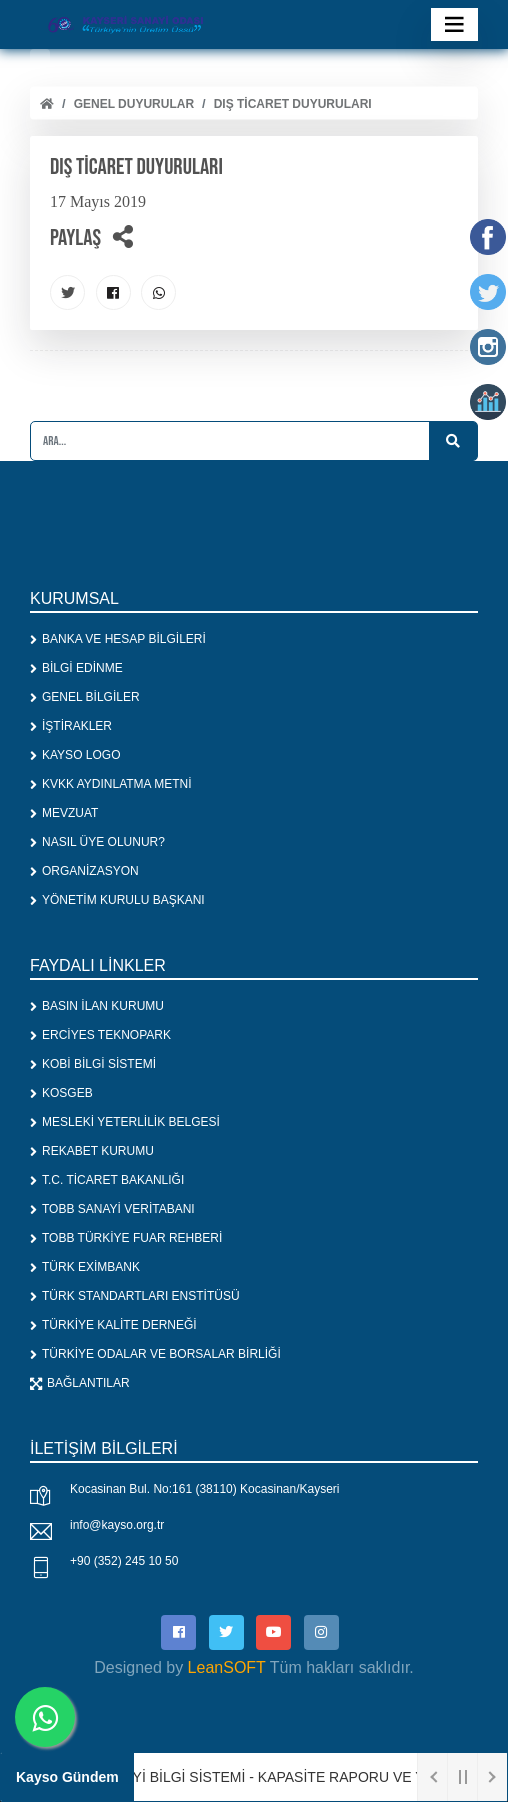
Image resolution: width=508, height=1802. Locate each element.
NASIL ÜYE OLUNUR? (97, 842)
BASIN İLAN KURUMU (97, 1006)
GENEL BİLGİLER (85, 697)
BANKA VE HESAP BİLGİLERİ (118, 639)
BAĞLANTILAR (80, 1383)
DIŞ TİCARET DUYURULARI (293, 104)
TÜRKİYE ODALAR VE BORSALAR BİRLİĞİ (155, 1354)
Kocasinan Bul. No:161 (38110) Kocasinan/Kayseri (205, 1489)
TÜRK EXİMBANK (85, 1267)
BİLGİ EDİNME (76, 668)
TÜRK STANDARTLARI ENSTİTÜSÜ (135, 1296)
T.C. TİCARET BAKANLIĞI (107, 1180)
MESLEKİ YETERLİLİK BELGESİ (125, 1122)
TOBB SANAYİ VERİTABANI (112, 1209)
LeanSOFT (227, 1667)
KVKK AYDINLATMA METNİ (111, 784)
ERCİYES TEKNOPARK (100, 1035)
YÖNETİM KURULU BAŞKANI (117, 900)
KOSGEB (61, 1093)
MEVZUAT (64, 813)
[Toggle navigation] (454, 24)
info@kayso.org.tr (117, 1525)
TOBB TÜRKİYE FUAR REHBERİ (126, 1238)
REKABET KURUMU (92, 1151)
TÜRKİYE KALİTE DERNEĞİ (113, 1325)
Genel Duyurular (134, 104)
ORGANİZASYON (84, 871)
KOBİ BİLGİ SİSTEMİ (93, 1064)
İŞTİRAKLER (71, 726)
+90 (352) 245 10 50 (124, 1561)
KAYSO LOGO (75, 755)
